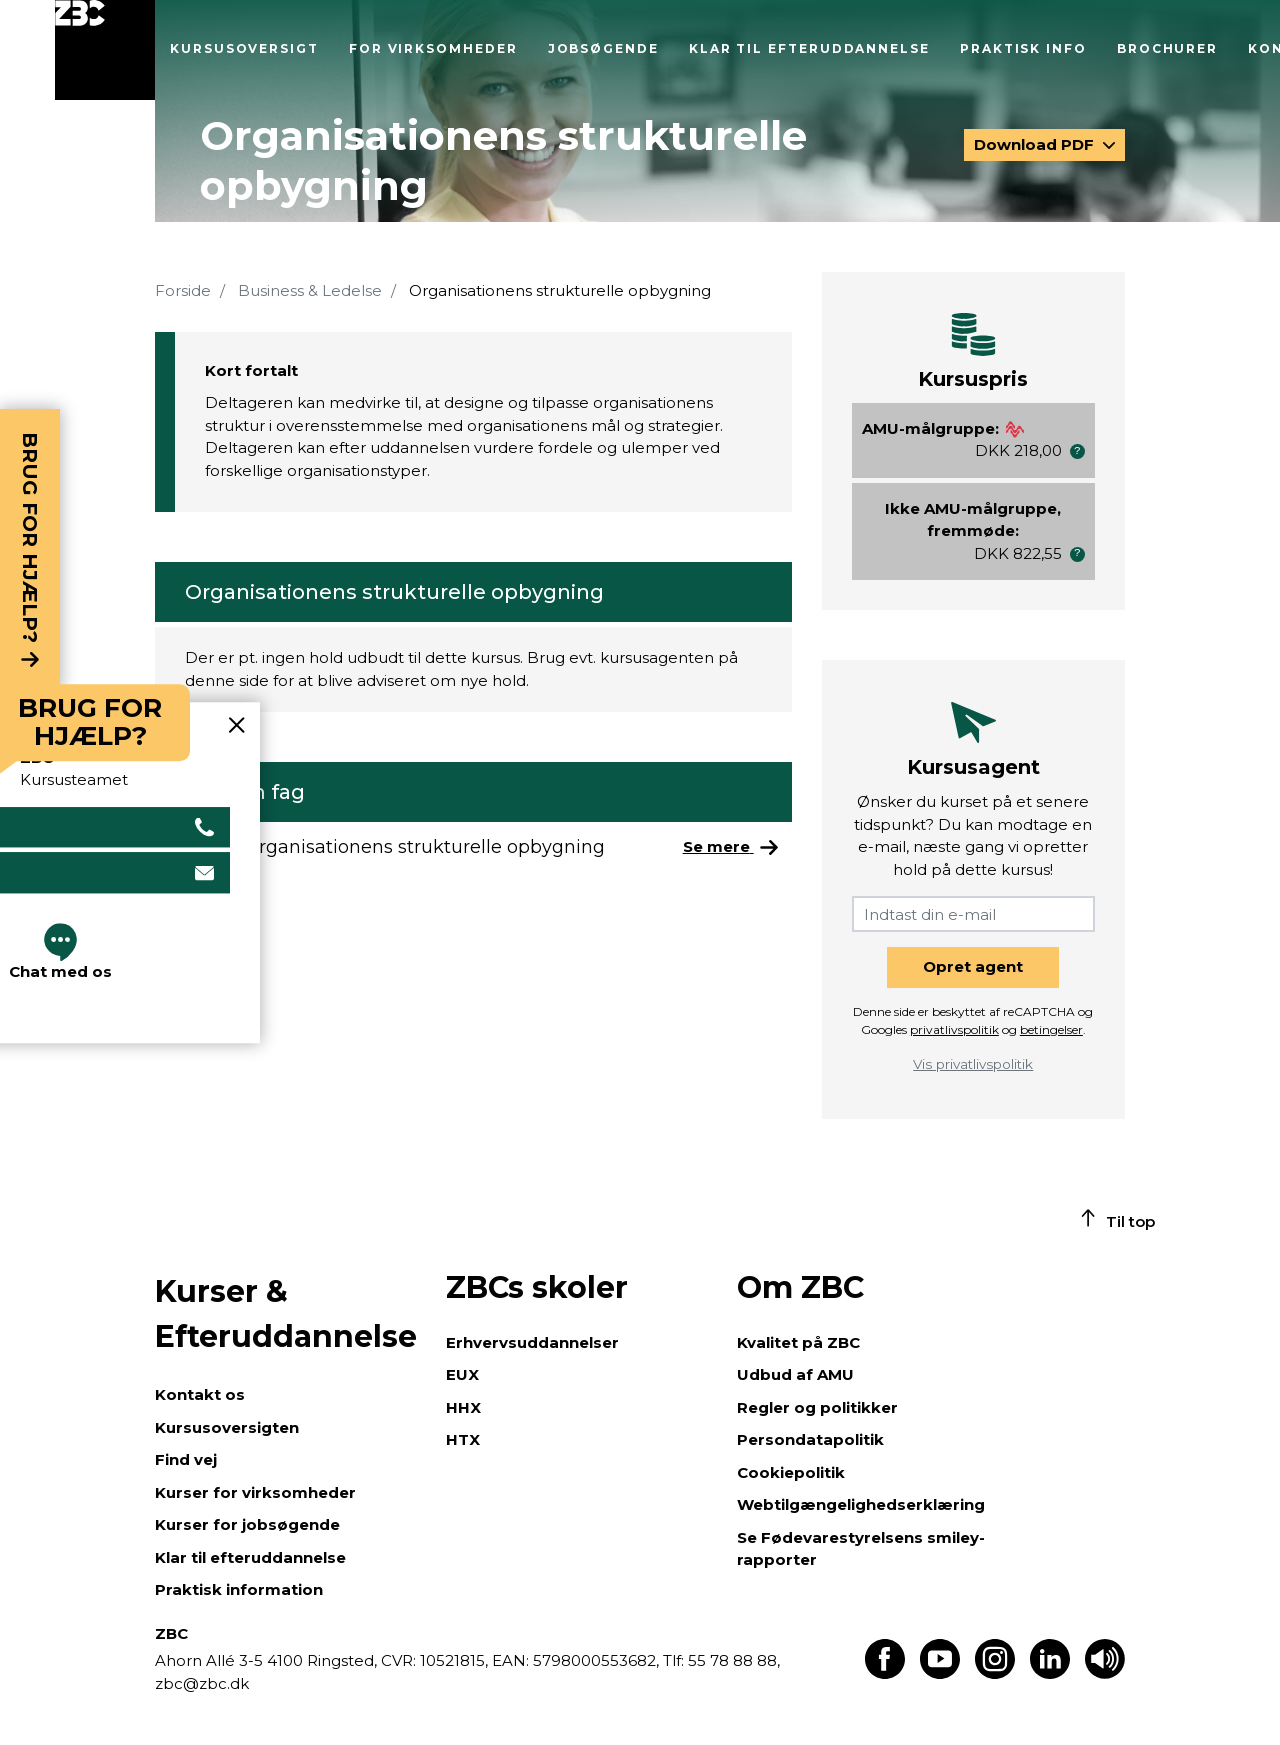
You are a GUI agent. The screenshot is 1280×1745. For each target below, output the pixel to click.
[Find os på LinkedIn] (1050, 1673)
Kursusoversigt (244, 48)
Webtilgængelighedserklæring (861, 1504)
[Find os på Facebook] (885, 1673)
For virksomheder (433, 48)
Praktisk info (1023, 48)
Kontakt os (200, 1394)
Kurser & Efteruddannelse (286, 1314)
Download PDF (1036, 144)
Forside (183, 290)
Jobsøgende (603, 48)
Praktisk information (239, 1589)
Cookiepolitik (791, 1472)
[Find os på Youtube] (940, 1673)
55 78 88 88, (732, 1660)
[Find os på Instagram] (995, 1673)
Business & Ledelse (310, 290)
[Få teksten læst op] (1105, 1673)
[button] (1077, 451)
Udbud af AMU (795, 1374)
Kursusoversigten (227, 1427)
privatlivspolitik (954, 1029)
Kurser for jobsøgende (247, 1524)
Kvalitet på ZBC (798, 1342)
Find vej (186, 1459)
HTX (463, 1439)
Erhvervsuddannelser (532, 1342)
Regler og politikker (817, 1407)
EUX (462, 1374)
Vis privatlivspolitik (973, 1064)
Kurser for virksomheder (255, 1492)
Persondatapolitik (810, 1439)
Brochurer (1167, 48)
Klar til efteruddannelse (809, 48)
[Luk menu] (105, 50)
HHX (463, 1407)
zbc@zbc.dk (202, 1683)
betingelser (1051, 1029)
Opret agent (973, 966)
